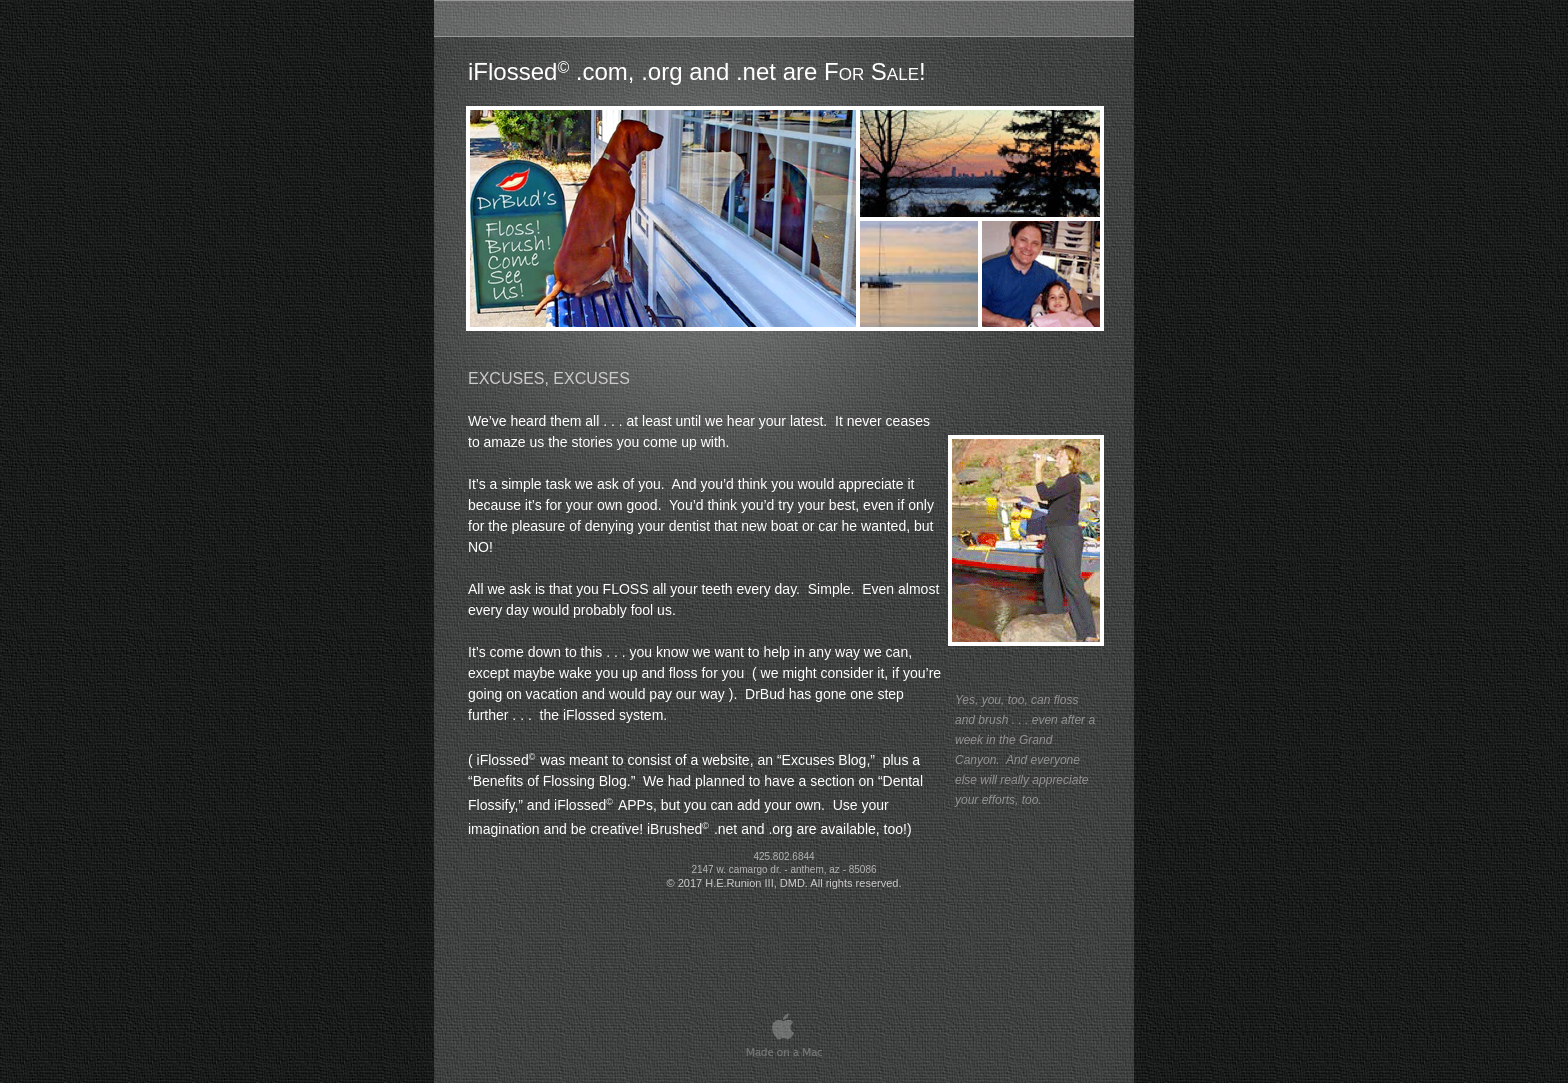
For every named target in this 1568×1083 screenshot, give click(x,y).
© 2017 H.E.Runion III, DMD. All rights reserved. (784, 883)
